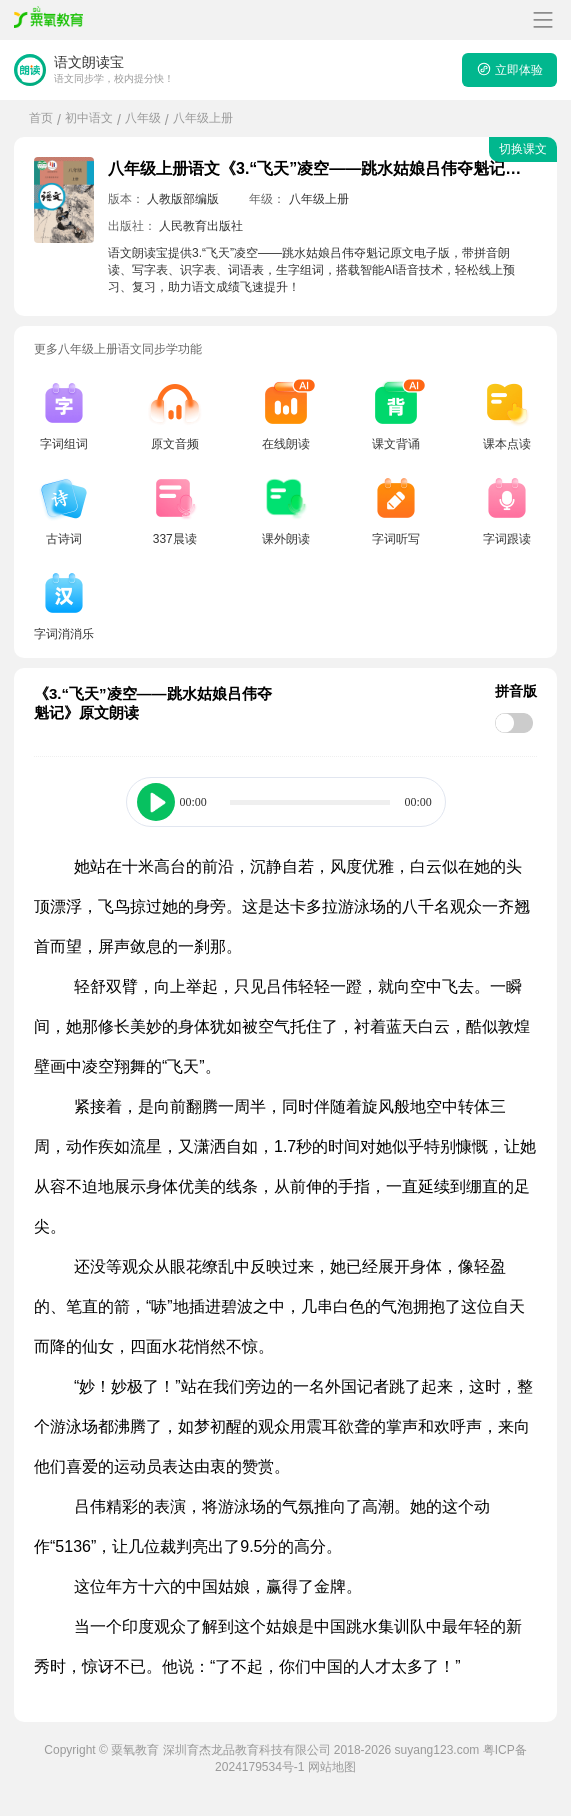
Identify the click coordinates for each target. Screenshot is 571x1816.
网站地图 (332, 1767)
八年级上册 (203, 118)
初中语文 (89, 118)
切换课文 (523, 149)
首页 (41, 118)
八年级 (143, 118)
